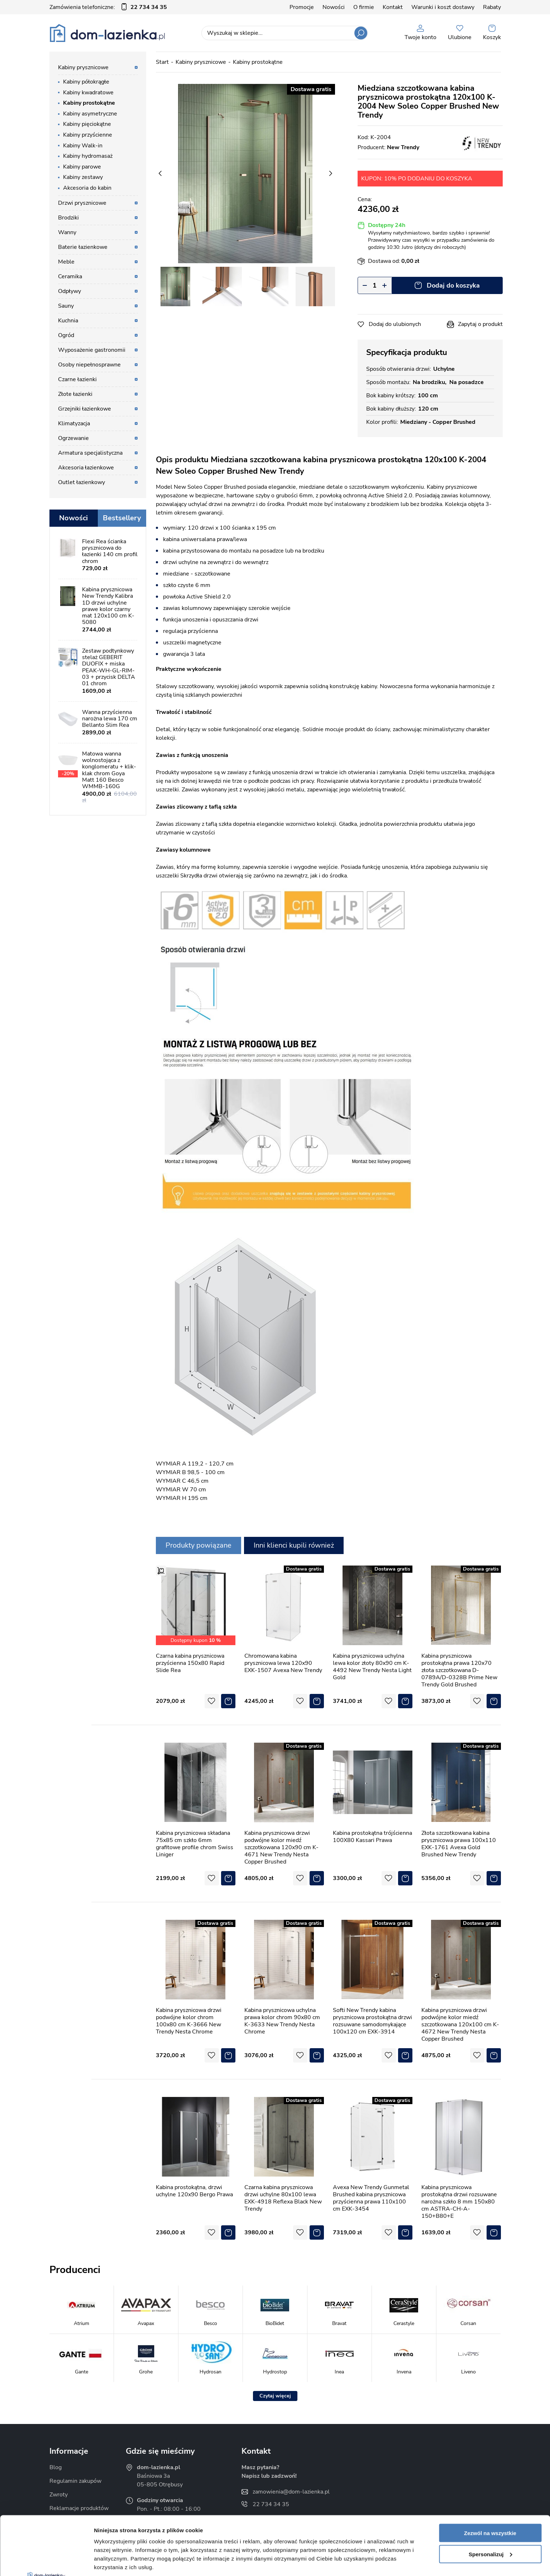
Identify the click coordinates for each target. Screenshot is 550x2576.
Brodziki (68, 218)
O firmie (363, 7)
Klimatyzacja (74, 423)
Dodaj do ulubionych (395, 324)
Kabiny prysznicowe (83, 67)
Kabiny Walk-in (82, 146)
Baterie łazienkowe (82, 247)
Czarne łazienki (77, 379)
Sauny (66, 306)
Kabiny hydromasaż (88, 156)
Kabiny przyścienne (87, 135)
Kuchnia (68, 321)
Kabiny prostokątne (89, 103)
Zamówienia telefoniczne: (108, 7)
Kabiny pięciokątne (87, 124)
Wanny (67, 232)
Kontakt (393, 7)
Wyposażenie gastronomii (91, 350)
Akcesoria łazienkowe (86, 468)
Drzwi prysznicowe (82, 203)
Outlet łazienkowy (81, 482)
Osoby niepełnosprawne (89, 365)
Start (162, 62)
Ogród (66, 335)
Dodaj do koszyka (453, 285)
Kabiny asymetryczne (90, 114)
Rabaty (492, 7)
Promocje (302, 7)
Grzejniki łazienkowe (84, 409)
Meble (66, 262)
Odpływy (69, 291)
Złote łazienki (75, 394)
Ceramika (70, 276)
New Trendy (403, 147)
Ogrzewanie (73, 438)
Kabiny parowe (82, 167)
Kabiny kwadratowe (88, 92)
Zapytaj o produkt (480, 324)
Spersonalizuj (490, 2495)
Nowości (333, 7)
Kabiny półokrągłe (86, 82)
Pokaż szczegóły (115, 2562)
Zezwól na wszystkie (490, 2474)
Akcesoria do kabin (87, 188)
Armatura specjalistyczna (90, 453)
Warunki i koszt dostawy (442, 7)
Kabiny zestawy (83, 177)
